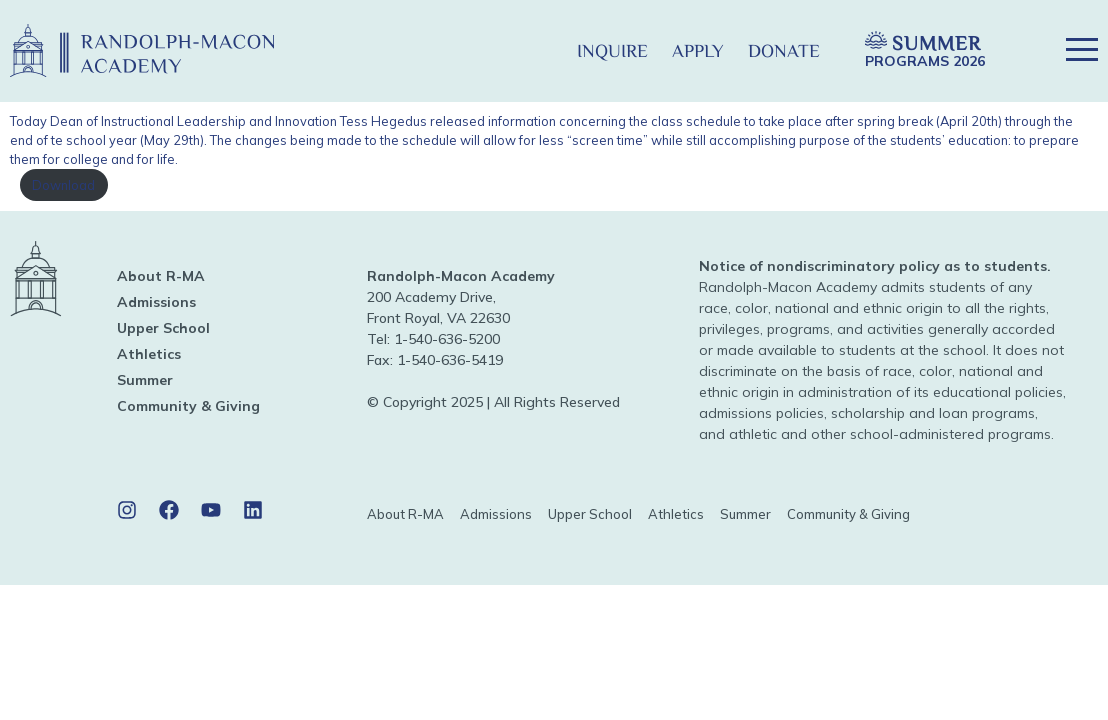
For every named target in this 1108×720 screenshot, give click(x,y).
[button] (532, 50)
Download (63, 185)
